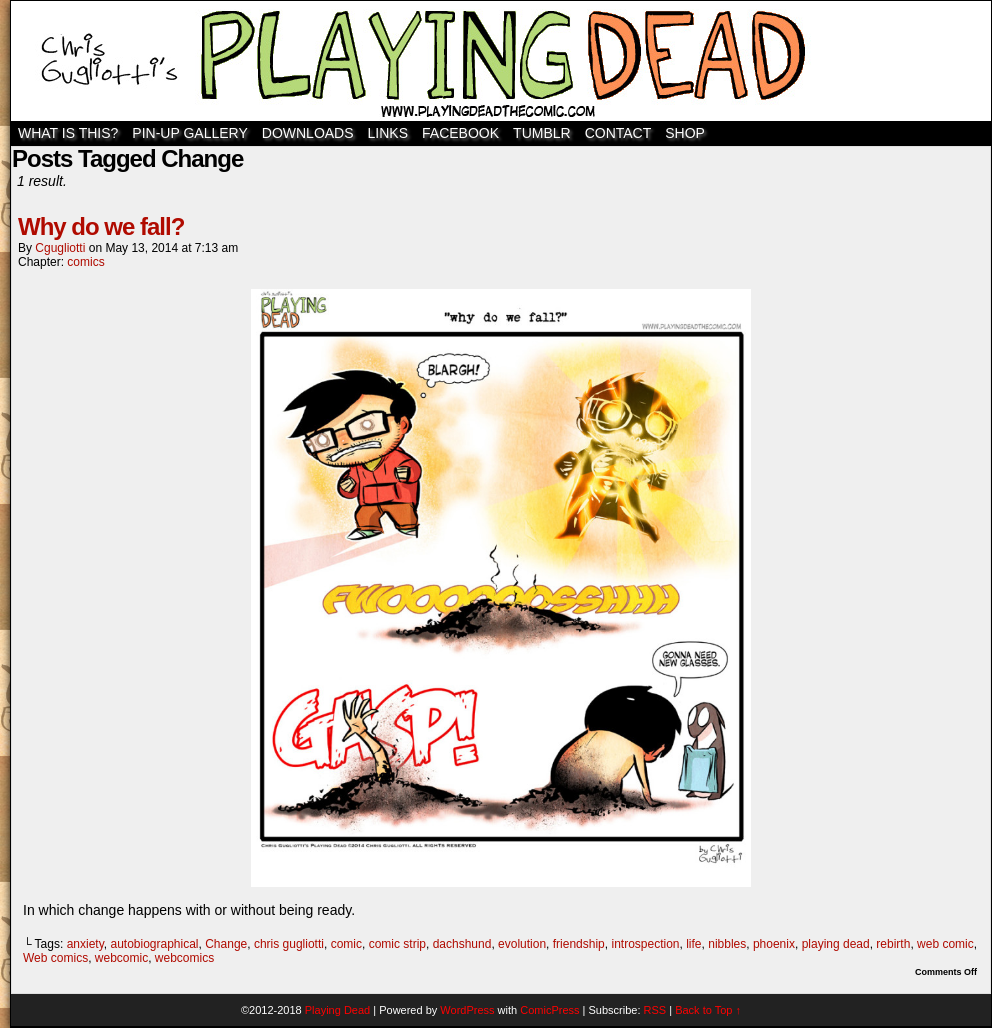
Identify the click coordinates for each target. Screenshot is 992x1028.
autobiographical (154, 944)
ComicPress (549, 1010)
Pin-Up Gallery (189, 133)
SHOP (685, 133)
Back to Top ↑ (708, 1010)
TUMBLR (542, 133)
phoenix (774, 944)
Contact (618, 133)
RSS (655, 1010)
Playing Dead (501, 61)
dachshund (462, 944)
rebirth (893, 944)
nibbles (727, 944)
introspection (645, 944)
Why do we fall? (101, 226)
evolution (522, 944)
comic (346, 944)
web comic (945, 944)
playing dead (836, 944)
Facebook (460, 133)
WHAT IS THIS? (68, 133)
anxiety (85, 944)
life (693, 944)
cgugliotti (60, 248)
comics (85, 262)
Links (388, 133)
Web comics (55, 958)
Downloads (308, 133)
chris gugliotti (289, 944)
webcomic (121, 958)
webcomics (184, 958)
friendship (579, 944)
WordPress (467, 1010)
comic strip (397, 944)
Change (226, 944)
